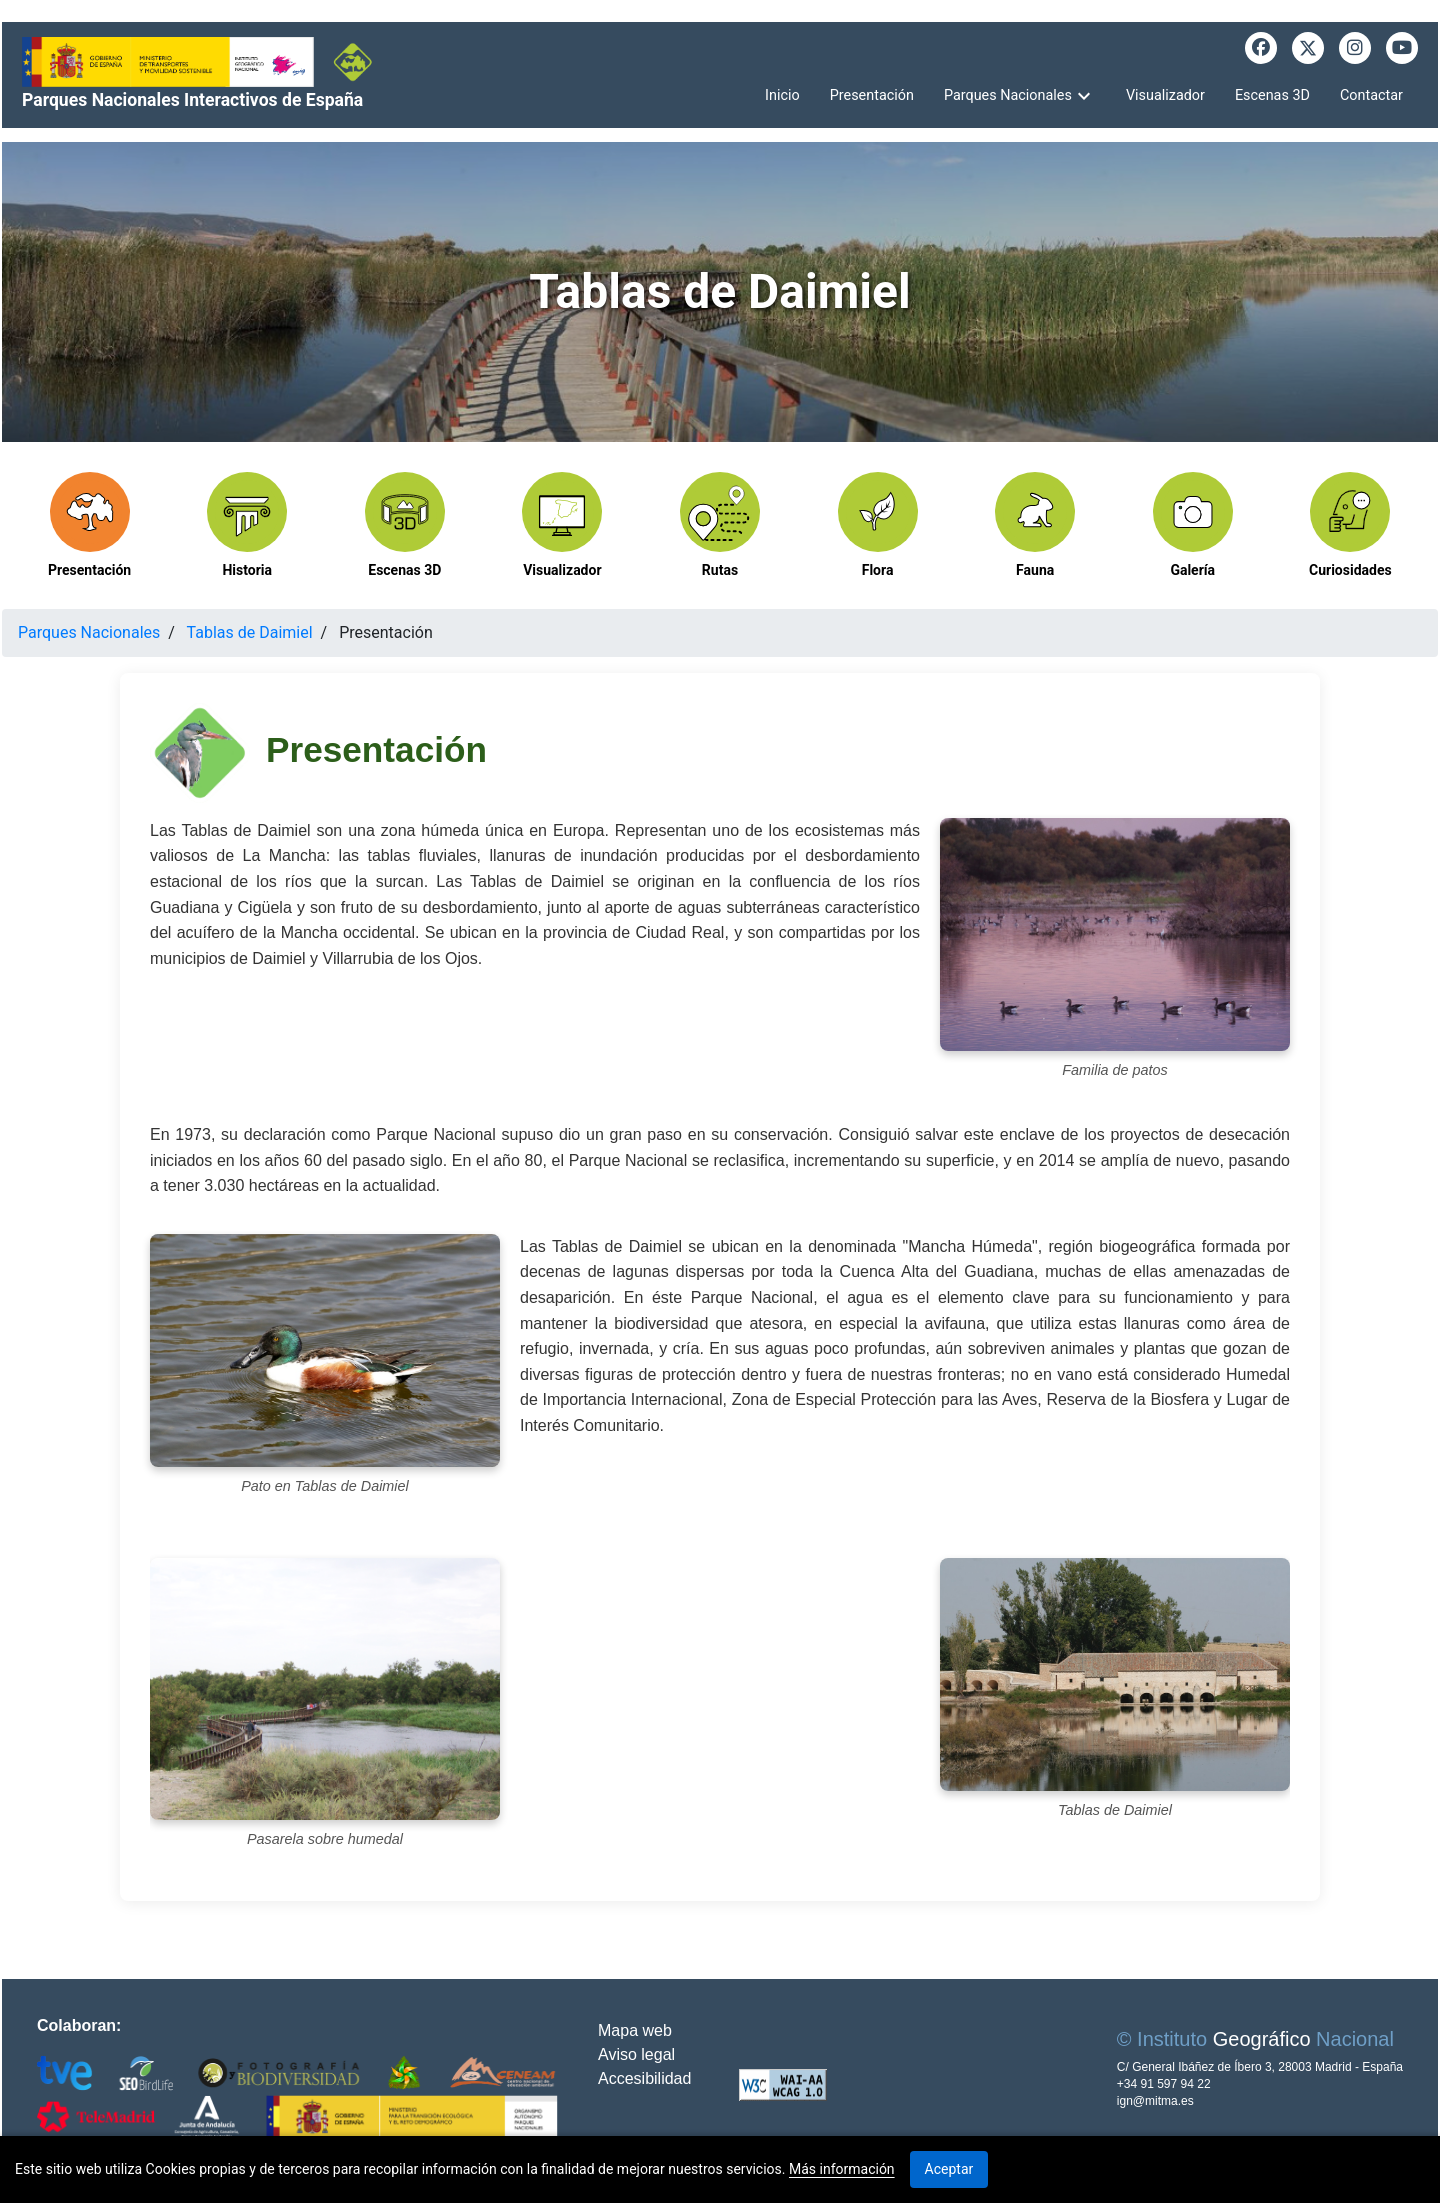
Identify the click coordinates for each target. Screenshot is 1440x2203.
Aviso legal (636, 2054)
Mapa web (635, 2030)
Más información (842, 2169)
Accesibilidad (644, 2078)
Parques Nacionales (89, 632)
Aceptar (949, 2169)
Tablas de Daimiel (250, 632)
